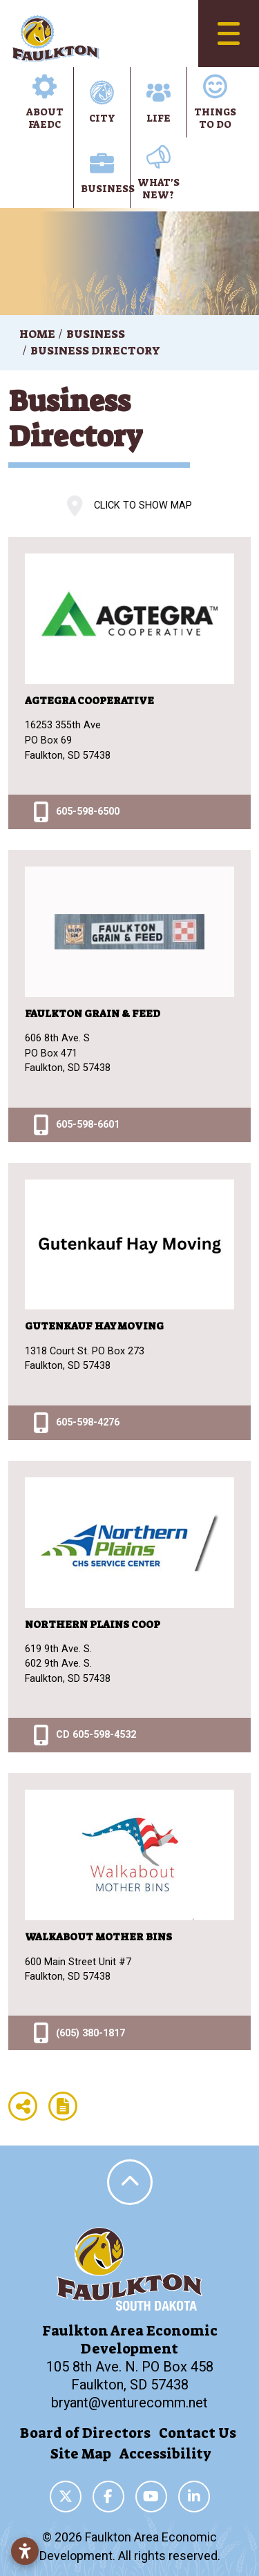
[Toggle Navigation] (228, 33)
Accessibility (165, 2454)
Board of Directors (85, 2433)
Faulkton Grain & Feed (92, 1014)
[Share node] (22, 2106)
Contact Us (197, 2433)
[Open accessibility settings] (25, 2551)
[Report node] (62, 2106)
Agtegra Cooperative (89, 701)
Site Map (80, 2454)
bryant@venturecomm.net (129, 2402)
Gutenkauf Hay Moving (94, 1326)
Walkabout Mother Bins (98, 1937)
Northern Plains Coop (92, 1624)
